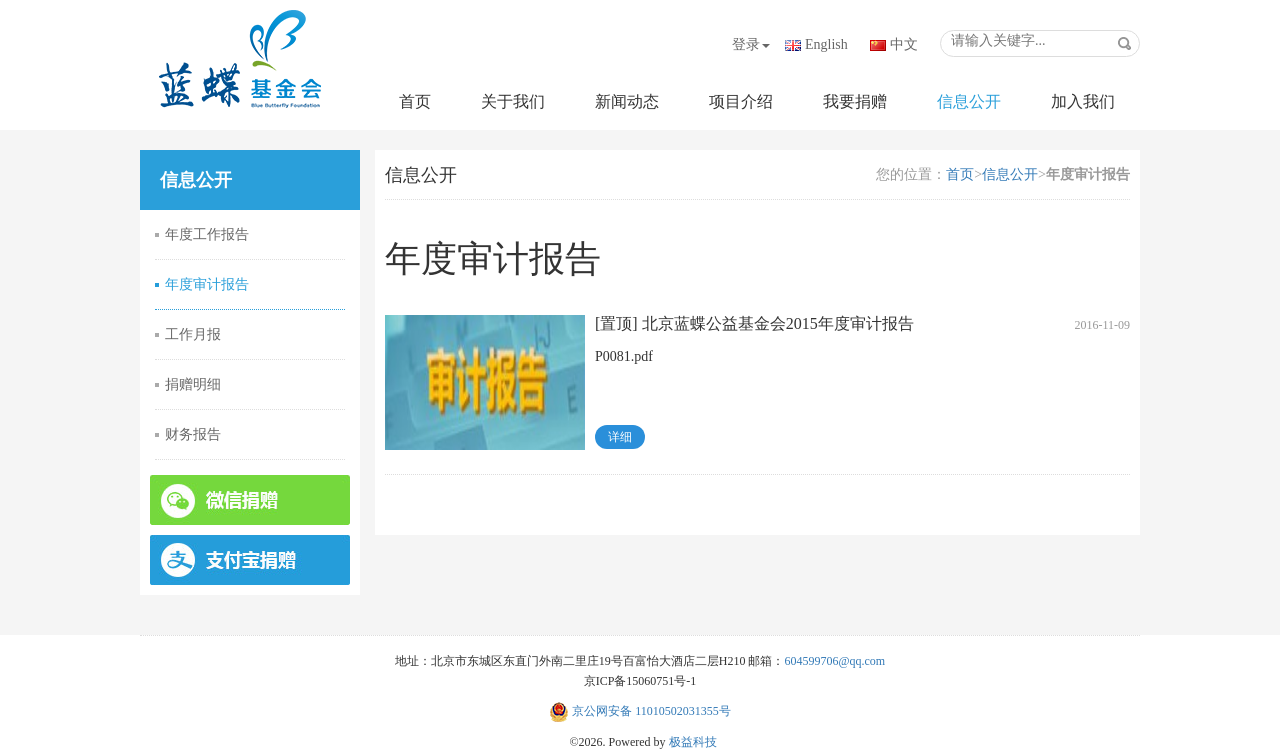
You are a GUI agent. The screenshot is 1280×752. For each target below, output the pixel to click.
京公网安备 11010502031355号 (640, 711)
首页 (415, 101)
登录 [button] (751, 44)
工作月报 (193, 334)
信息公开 (969, 101)
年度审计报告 (207, 284)
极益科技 (693, 742)
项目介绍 (741, 101)
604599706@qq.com (834, 661)
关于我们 (513, 101)
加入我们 (1083, 101)
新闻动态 (627, 101)
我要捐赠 (855, 101)
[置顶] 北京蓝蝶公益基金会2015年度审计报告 (754, 323)
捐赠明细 (193, 384)
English (826, 44)
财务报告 (193, 434)
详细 (620, 437)
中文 (904, 44)
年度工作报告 (207, 234)
